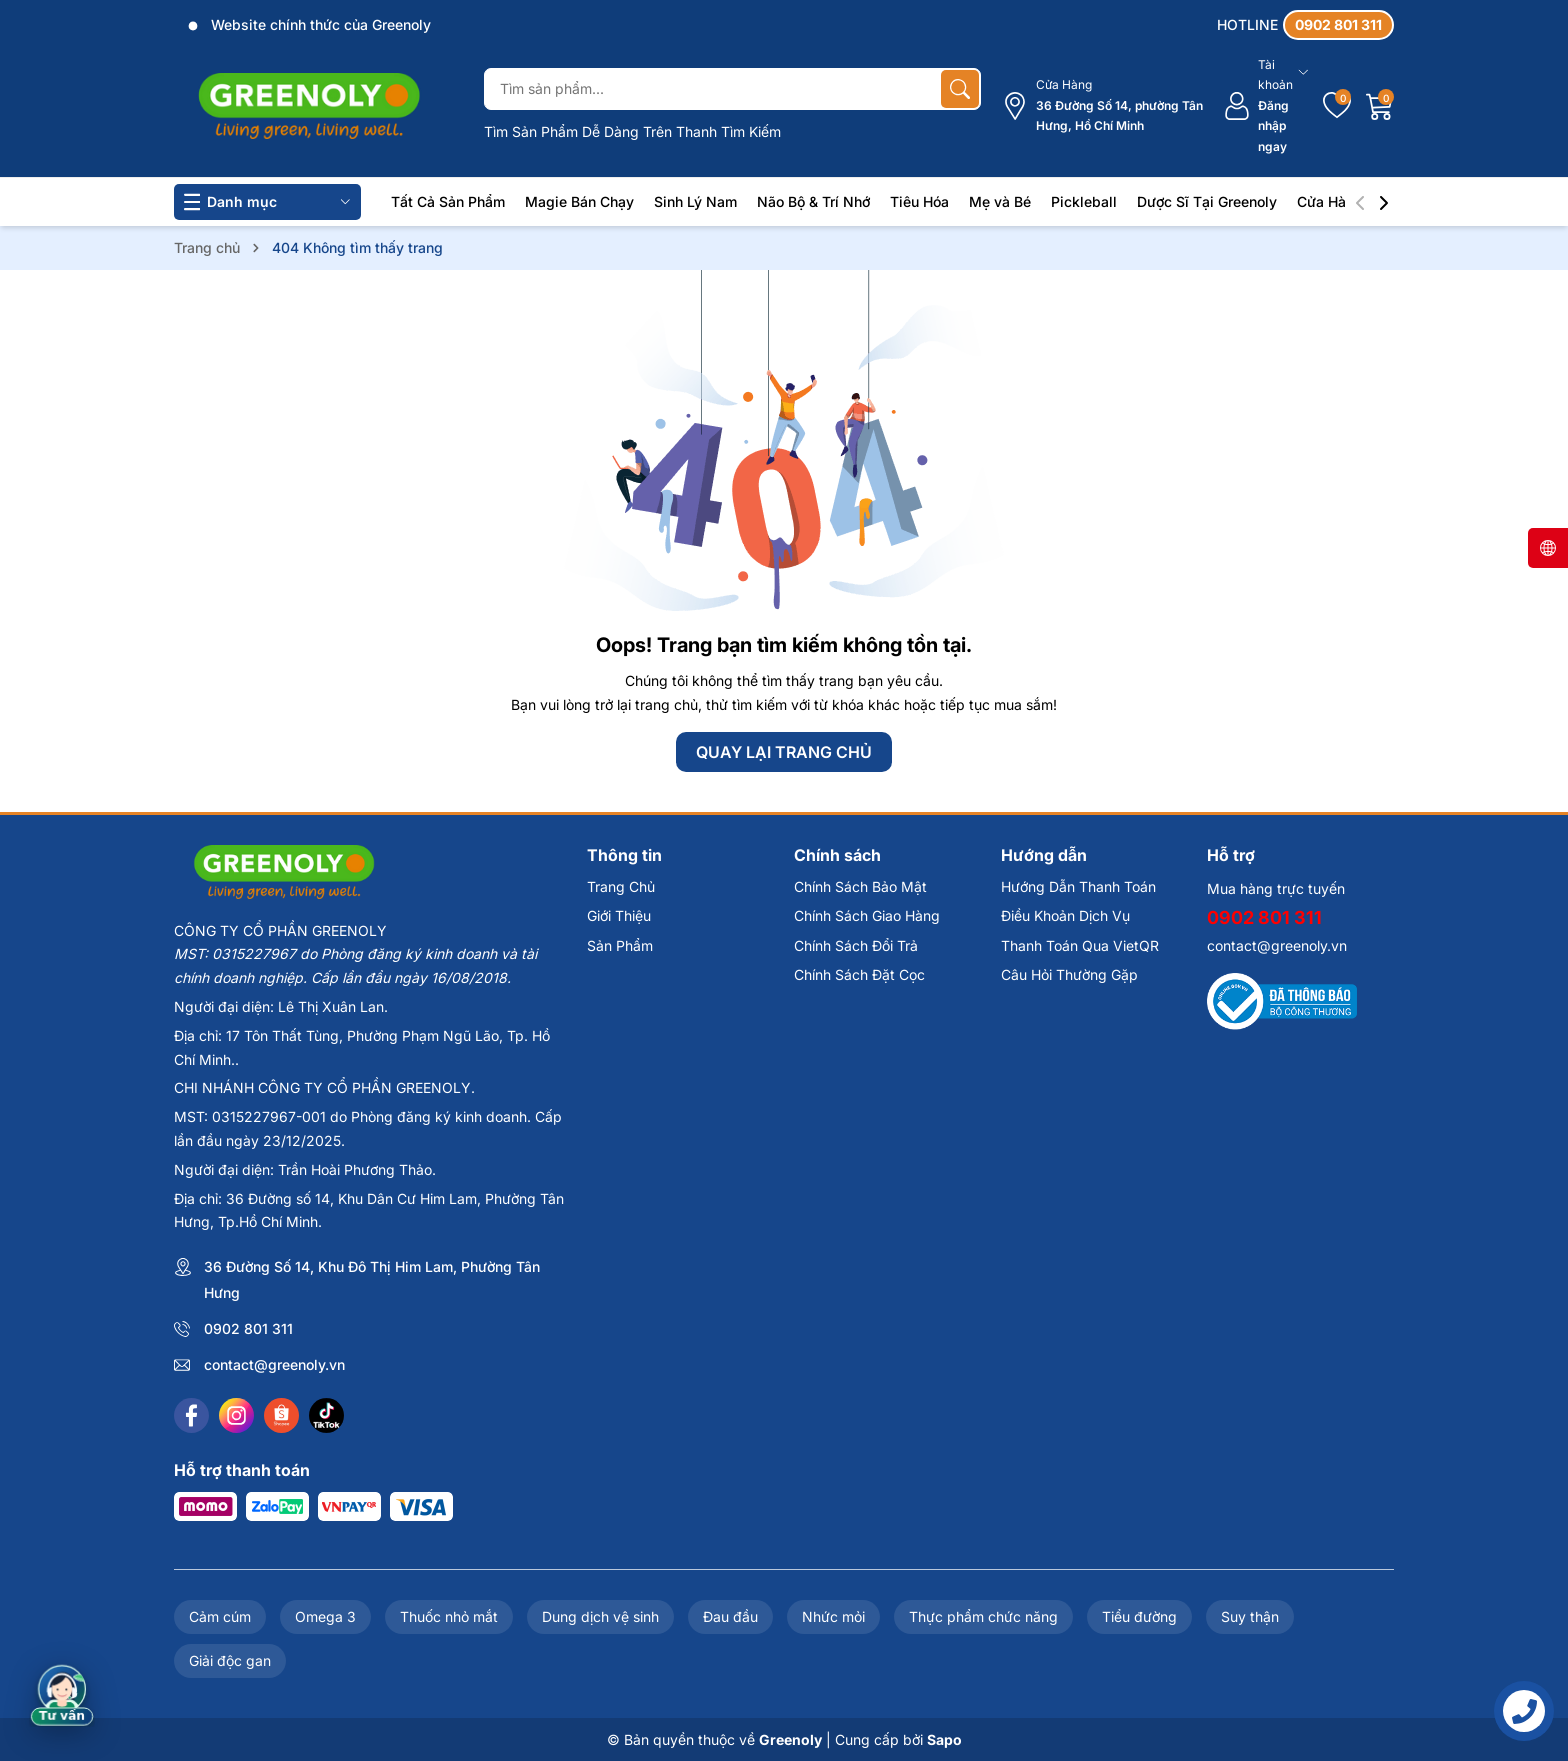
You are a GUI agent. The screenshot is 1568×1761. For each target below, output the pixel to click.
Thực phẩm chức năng (983, 1616)
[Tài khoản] (1265, 106)
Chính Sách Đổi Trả (856, 945)
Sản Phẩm (620, 945)
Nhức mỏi (833, 1616)
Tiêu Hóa (919, 201)
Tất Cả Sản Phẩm (448, 201)
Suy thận (1250, 1616)
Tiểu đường (1139, 1616)
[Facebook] (191, 1415)
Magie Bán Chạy (579, 201)
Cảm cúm (220, 1616)
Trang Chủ (621, 886)
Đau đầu (730, 1616)
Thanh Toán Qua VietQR (1080, 945)
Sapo (944, 1739)
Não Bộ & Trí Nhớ (813, 201)
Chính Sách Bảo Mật (860, 886)
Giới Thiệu (619, 915)
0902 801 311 (248, 1328)
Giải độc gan (230, 1660)
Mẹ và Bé (1000, 201)
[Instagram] (236, 1415)
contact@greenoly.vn (274, 1364)
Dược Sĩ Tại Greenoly (1207, 201)
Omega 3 (325, 1616)
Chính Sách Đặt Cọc (859, 974)
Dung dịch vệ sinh (600, 1616)
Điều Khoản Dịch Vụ (1065, 915)
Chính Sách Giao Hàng (867, 915)
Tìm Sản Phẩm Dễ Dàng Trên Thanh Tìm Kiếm (632, 131)
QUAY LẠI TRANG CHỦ (784, 752)
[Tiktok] (326, 1415)
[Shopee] (281, 1415)
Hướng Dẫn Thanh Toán (1078, 886)
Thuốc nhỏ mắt (449, 1616)
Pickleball (1084, 201)
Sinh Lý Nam (695, 201)
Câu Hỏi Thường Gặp (1069, 974)
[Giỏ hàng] (1380, 106)
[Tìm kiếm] (960, 89)
